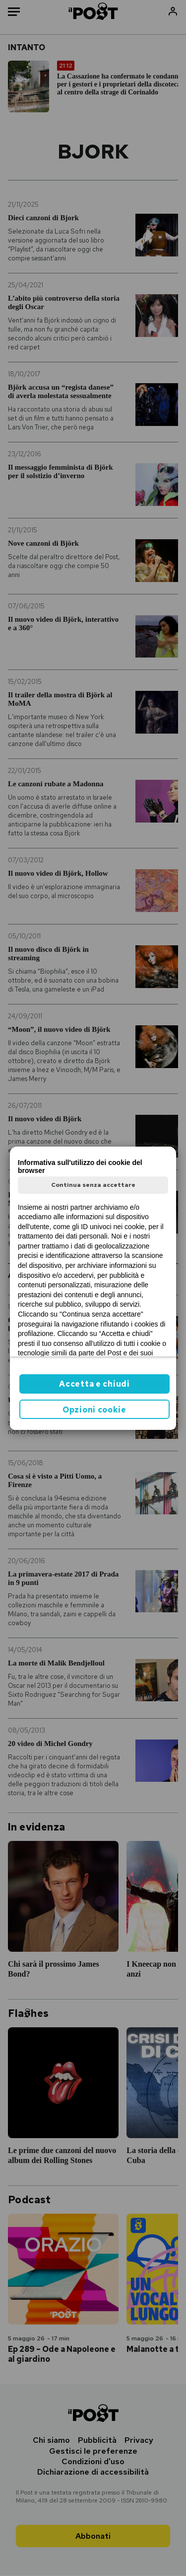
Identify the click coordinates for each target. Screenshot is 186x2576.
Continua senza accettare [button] (93, 1185)
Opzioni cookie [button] (94, 1410)
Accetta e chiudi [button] (94, 1384)
